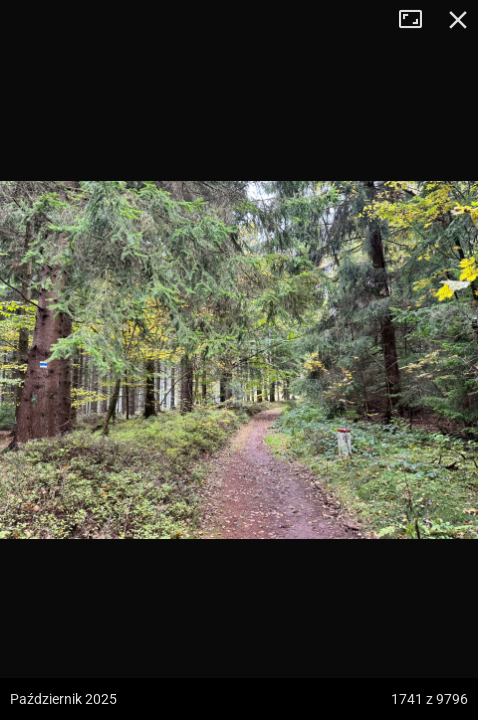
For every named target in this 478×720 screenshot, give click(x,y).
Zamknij (458, 20)
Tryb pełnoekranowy (418, 20)
